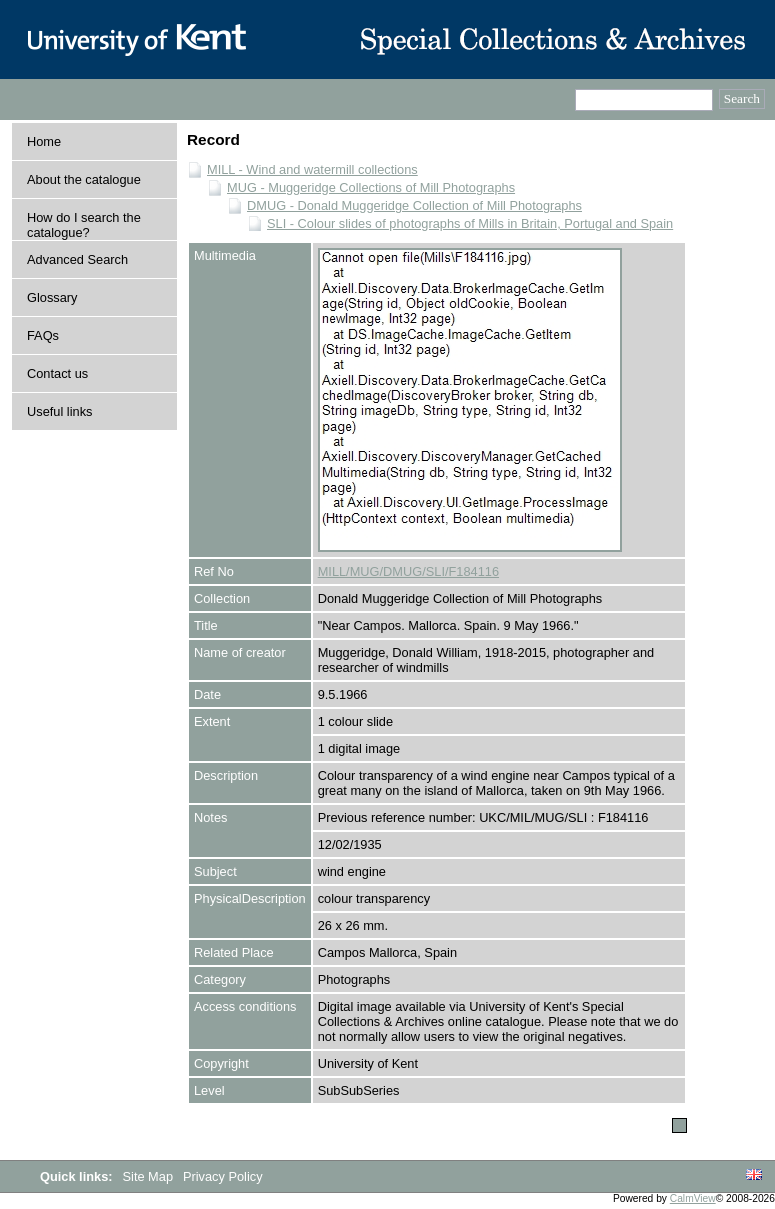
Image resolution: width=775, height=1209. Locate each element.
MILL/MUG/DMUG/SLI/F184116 (408, 571)
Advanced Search (77, 259)
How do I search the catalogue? (84, 225)
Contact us (57, 373)
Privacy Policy (223, 1176)
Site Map (150, 1176)
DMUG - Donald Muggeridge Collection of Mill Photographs (414, 205)
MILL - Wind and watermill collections (312, 169)
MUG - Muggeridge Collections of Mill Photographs (371, 187)
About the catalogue (84, 179)
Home (44, 141)
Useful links (59, 411)
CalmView (693, 1198)
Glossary (52, 297)
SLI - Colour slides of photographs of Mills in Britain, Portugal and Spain (470, 223)
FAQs (43, 335)
